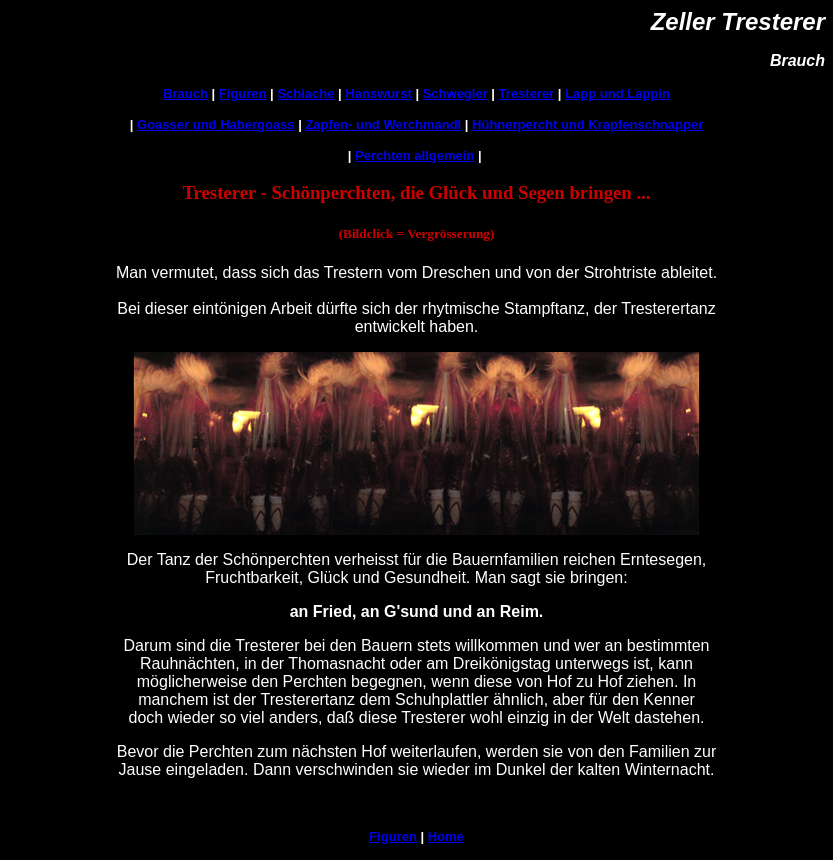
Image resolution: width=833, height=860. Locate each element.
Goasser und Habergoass (216, 124)
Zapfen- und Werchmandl (383, 124)
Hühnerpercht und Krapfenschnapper (587, 124)
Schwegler (455, 93)
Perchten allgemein (414, 155)
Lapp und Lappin (617, 93)
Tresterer (527, 93)
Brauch (185, 93)
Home (446, 836)
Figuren (243, 93)
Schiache (305, 93)
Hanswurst (378, 93)
